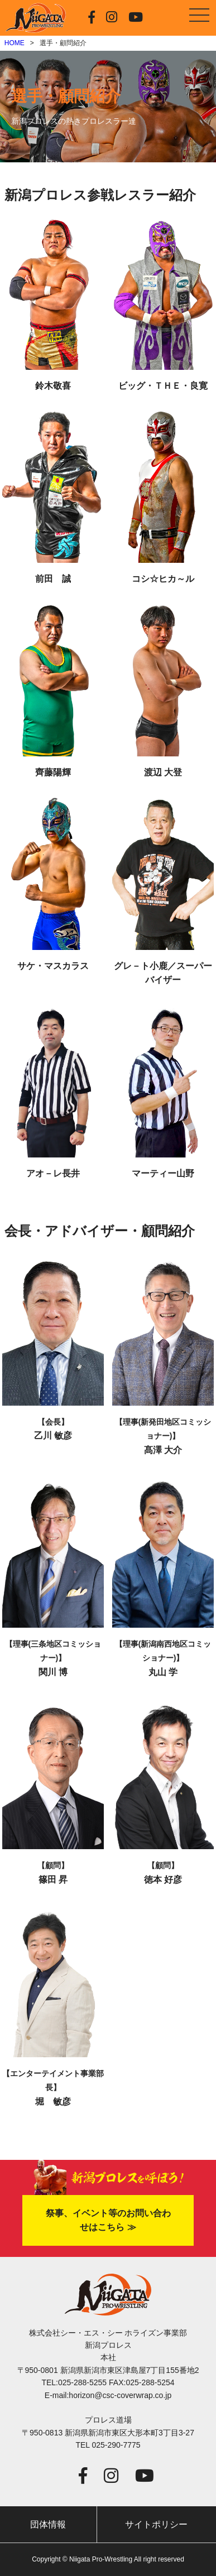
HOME (14, 43)
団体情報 (48, 2524)
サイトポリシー (156, 2524)
